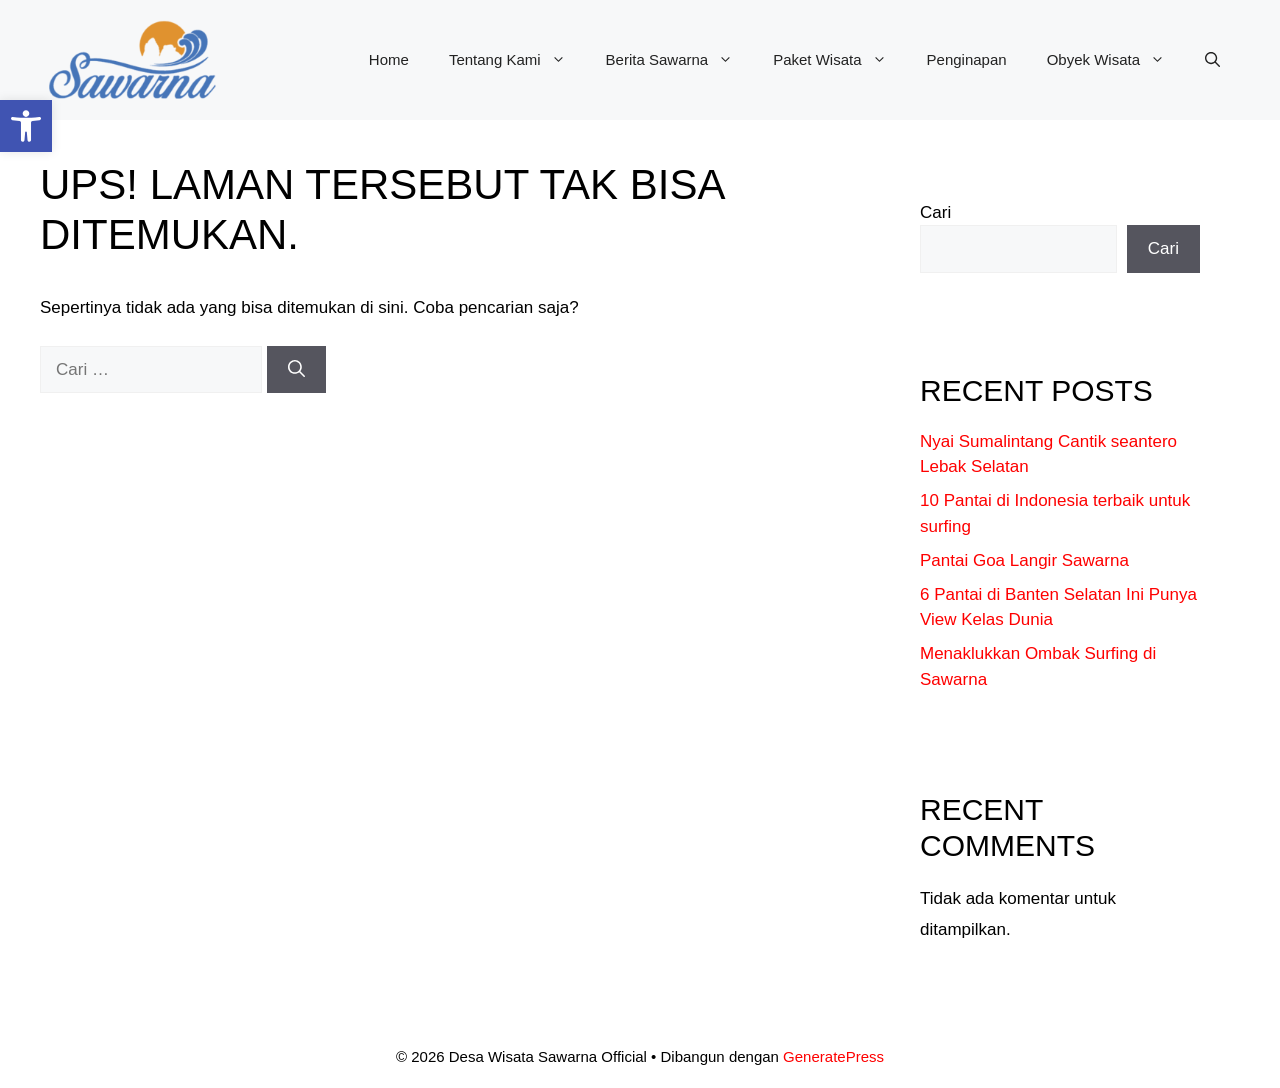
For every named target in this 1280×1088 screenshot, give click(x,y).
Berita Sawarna (680, 60)
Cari (935, 212)
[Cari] (296, 370)
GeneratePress (833, 1056)
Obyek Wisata (1116, 60)
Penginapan (967, 59)
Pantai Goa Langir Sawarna (1024, 560)
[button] (26, 126)
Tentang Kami (517, 60)
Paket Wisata (839, 60)
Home (389, 59)
